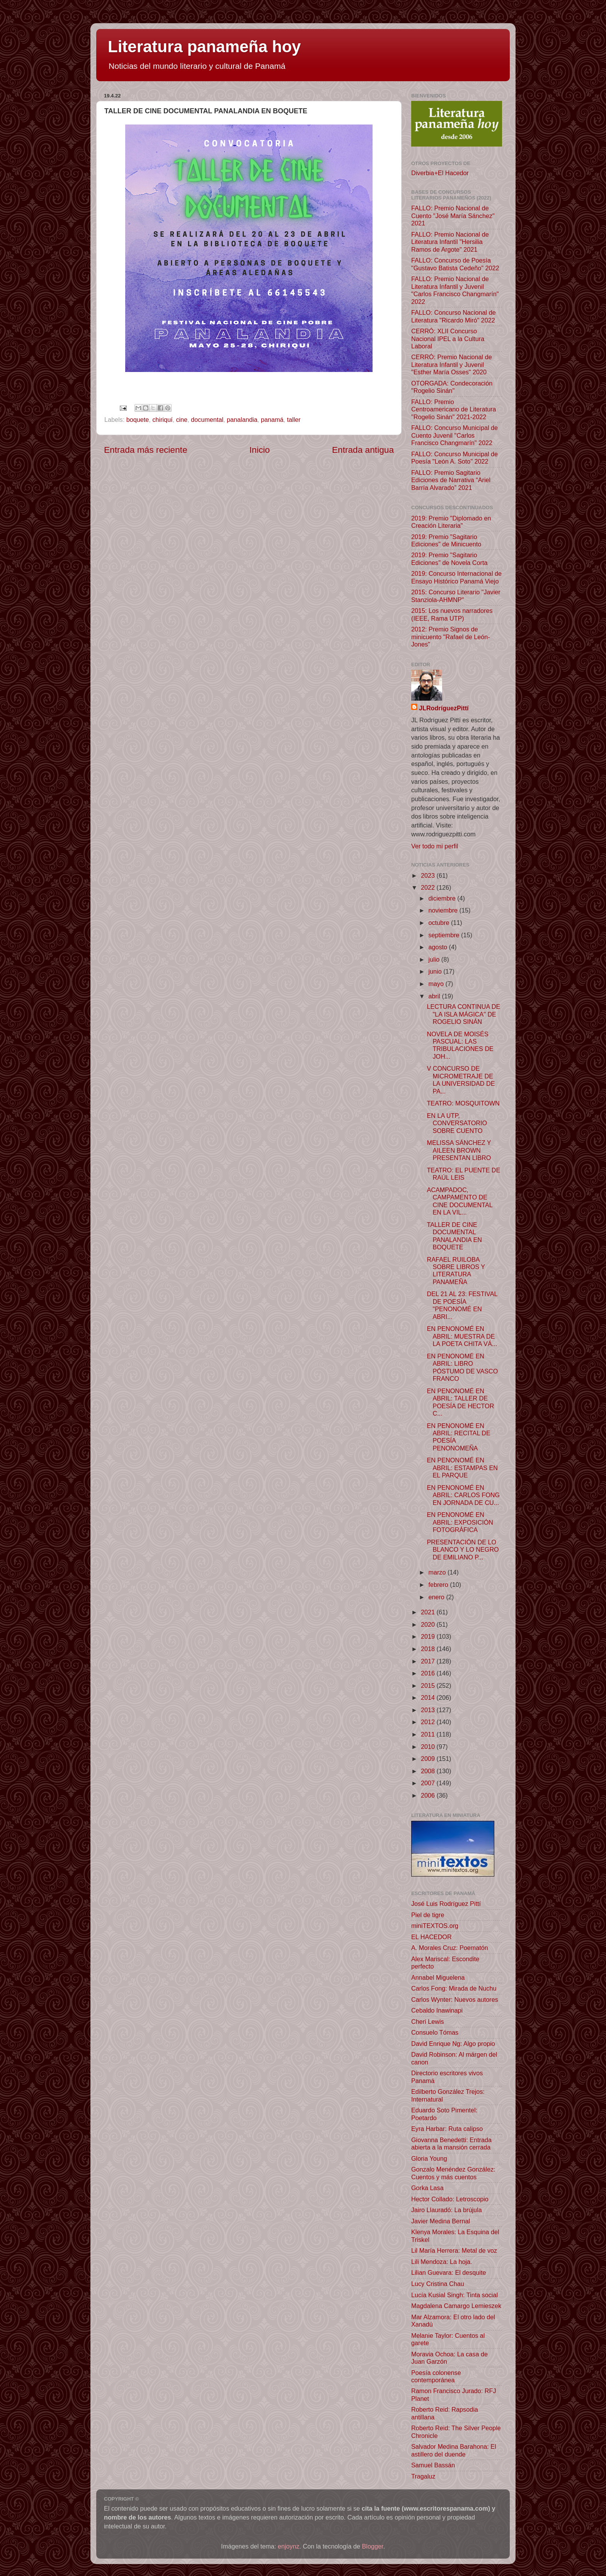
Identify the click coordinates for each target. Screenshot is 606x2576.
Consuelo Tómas (434, 2032)
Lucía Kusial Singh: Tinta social (454, 2294)
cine (181, 419)
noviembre (443, 910)
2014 (429, 1697)
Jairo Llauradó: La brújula (446, 2209)
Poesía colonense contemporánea (436, 2376)
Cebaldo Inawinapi (437, 2010)
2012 (429, 1721)
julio (434, 959)
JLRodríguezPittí (444, 708)
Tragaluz (423, 2476)
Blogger (372, 2546)
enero (437, 1596)
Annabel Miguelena (438, 1977)
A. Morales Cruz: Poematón (449, 1947)
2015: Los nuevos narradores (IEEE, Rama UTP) (452, 614)
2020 (429, 1624)
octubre (439, 922)
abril (435, 996)
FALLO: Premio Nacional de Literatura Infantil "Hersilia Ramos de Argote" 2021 (450, 242)
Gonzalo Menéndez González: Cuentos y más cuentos (453, 2173)
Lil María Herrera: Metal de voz (454, 2250)
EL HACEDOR (431, 1936)
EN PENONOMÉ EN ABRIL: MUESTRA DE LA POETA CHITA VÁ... (462, 1336)
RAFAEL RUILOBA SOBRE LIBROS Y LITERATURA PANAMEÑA (456, 1270)
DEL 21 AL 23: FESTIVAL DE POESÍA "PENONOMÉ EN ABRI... (462, 1305)
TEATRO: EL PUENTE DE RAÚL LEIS (463, 1174)
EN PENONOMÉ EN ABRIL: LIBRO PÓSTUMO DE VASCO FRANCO (462, 1367)
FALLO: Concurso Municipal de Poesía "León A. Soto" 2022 (454, 457)
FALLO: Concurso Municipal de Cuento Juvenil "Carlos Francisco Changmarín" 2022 (454, 435)
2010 (429, 1746)
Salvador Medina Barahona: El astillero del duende (453, 2450)
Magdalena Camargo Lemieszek (456, 2305)
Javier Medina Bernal (440, 2221)
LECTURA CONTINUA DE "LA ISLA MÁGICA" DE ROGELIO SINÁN (463, 1014)
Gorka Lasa (427, 2187)
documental (207, 419)
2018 (429, 1648)
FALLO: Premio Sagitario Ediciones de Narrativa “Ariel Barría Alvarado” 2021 (450, 480)
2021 (429, 1612)
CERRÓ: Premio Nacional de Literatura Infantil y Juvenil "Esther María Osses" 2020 (451, 364)
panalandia (242, 419)
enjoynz (289, 2546)
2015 (429, 1685)
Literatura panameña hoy (204, 47)
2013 (429, 1709)
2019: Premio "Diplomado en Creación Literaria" (451, 522)
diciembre (442, 898)
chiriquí (162, 419)
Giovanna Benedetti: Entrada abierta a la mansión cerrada (451, 2143)
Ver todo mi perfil (434, 846)
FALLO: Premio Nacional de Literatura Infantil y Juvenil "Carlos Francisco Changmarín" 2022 (455, 290)
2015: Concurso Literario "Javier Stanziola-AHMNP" (455, 596)
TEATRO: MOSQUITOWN (463, 1103)
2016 (429, 1673)
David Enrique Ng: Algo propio (453, 2043)
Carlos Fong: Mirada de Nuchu (453, 1988)
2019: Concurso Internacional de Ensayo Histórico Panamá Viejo (456, 577)
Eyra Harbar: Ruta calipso (447, 2128)
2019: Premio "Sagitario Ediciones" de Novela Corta (449, 558)
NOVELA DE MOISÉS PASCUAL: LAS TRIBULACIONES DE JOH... (460, 1045)
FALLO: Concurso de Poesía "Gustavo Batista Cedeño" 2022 (455, 264)
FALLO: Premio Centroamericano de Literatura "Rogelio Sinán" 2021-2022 (453, 409)
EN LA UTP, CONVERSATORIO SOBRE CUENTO (457, 1123)
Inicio (259, 450)
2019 (429, 1636)
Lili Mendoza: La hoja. (441, 2261)
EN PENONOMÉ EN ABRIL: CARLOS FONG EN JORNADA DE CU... (463, 1495)
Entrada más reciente (145, 450)
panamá (272, 419)
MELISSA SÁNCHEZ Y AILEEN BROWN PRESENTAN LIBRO (459, 1150)
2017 (429, 1661)
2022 (429, 887)
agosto (438, 946)
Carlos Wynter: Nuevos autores (454, 1999)
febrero (439, 1584)
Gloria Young (429, 2158)
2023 (429, 875)
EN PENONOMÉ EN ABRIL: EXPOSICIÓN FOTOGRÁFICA (460, 1522)
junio (435, 971)
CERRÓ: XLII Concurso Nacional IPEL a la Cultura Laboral (447, 339)
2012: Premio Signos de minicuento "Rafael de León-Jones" (450, 637)
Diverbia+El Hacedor (440, 172)
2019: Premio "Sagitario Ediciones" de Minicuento (446, 540)
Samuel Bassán (433, 2465)
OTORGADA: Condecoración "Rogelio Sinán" (451, 387)
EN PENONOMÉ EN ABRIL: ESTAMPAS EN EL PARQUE (462, 1468)
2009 (429, 1758)
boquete (137, 419)
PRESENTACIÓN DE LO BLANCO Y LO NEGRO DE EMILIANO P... (463, 1550)
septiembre (444, 934)
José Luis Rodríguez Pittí (446, 1903)
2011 (429, 1734)
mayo (436, 983)
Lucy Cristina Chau (437, 2283)
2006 (429, 1795)
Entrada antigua (363, 450)
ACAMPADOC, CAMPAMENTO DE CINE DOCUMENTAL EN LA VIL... (459, 1201)
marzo (437, 1572)
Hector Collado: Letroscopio (450, 2199)
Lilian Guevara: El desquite (448, 2272)
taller (294, 419)
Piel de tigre (427, 1914)
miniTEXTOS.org (434, 1925)
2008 (429, 1770)
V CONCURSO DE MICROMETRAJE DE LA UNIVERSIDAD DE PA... (461, 1079)
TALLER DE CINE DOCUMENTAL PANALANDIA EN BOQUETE (454, 1235)
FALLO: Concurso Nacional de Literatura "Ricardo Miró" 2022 (453, 316)
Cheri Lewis (427, 2021)
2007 (429, 1782)
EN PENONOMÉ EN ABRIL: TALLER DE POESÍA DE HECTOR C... (460, 1402)
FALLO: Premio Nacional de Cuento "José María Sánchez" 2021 (453, 216)
